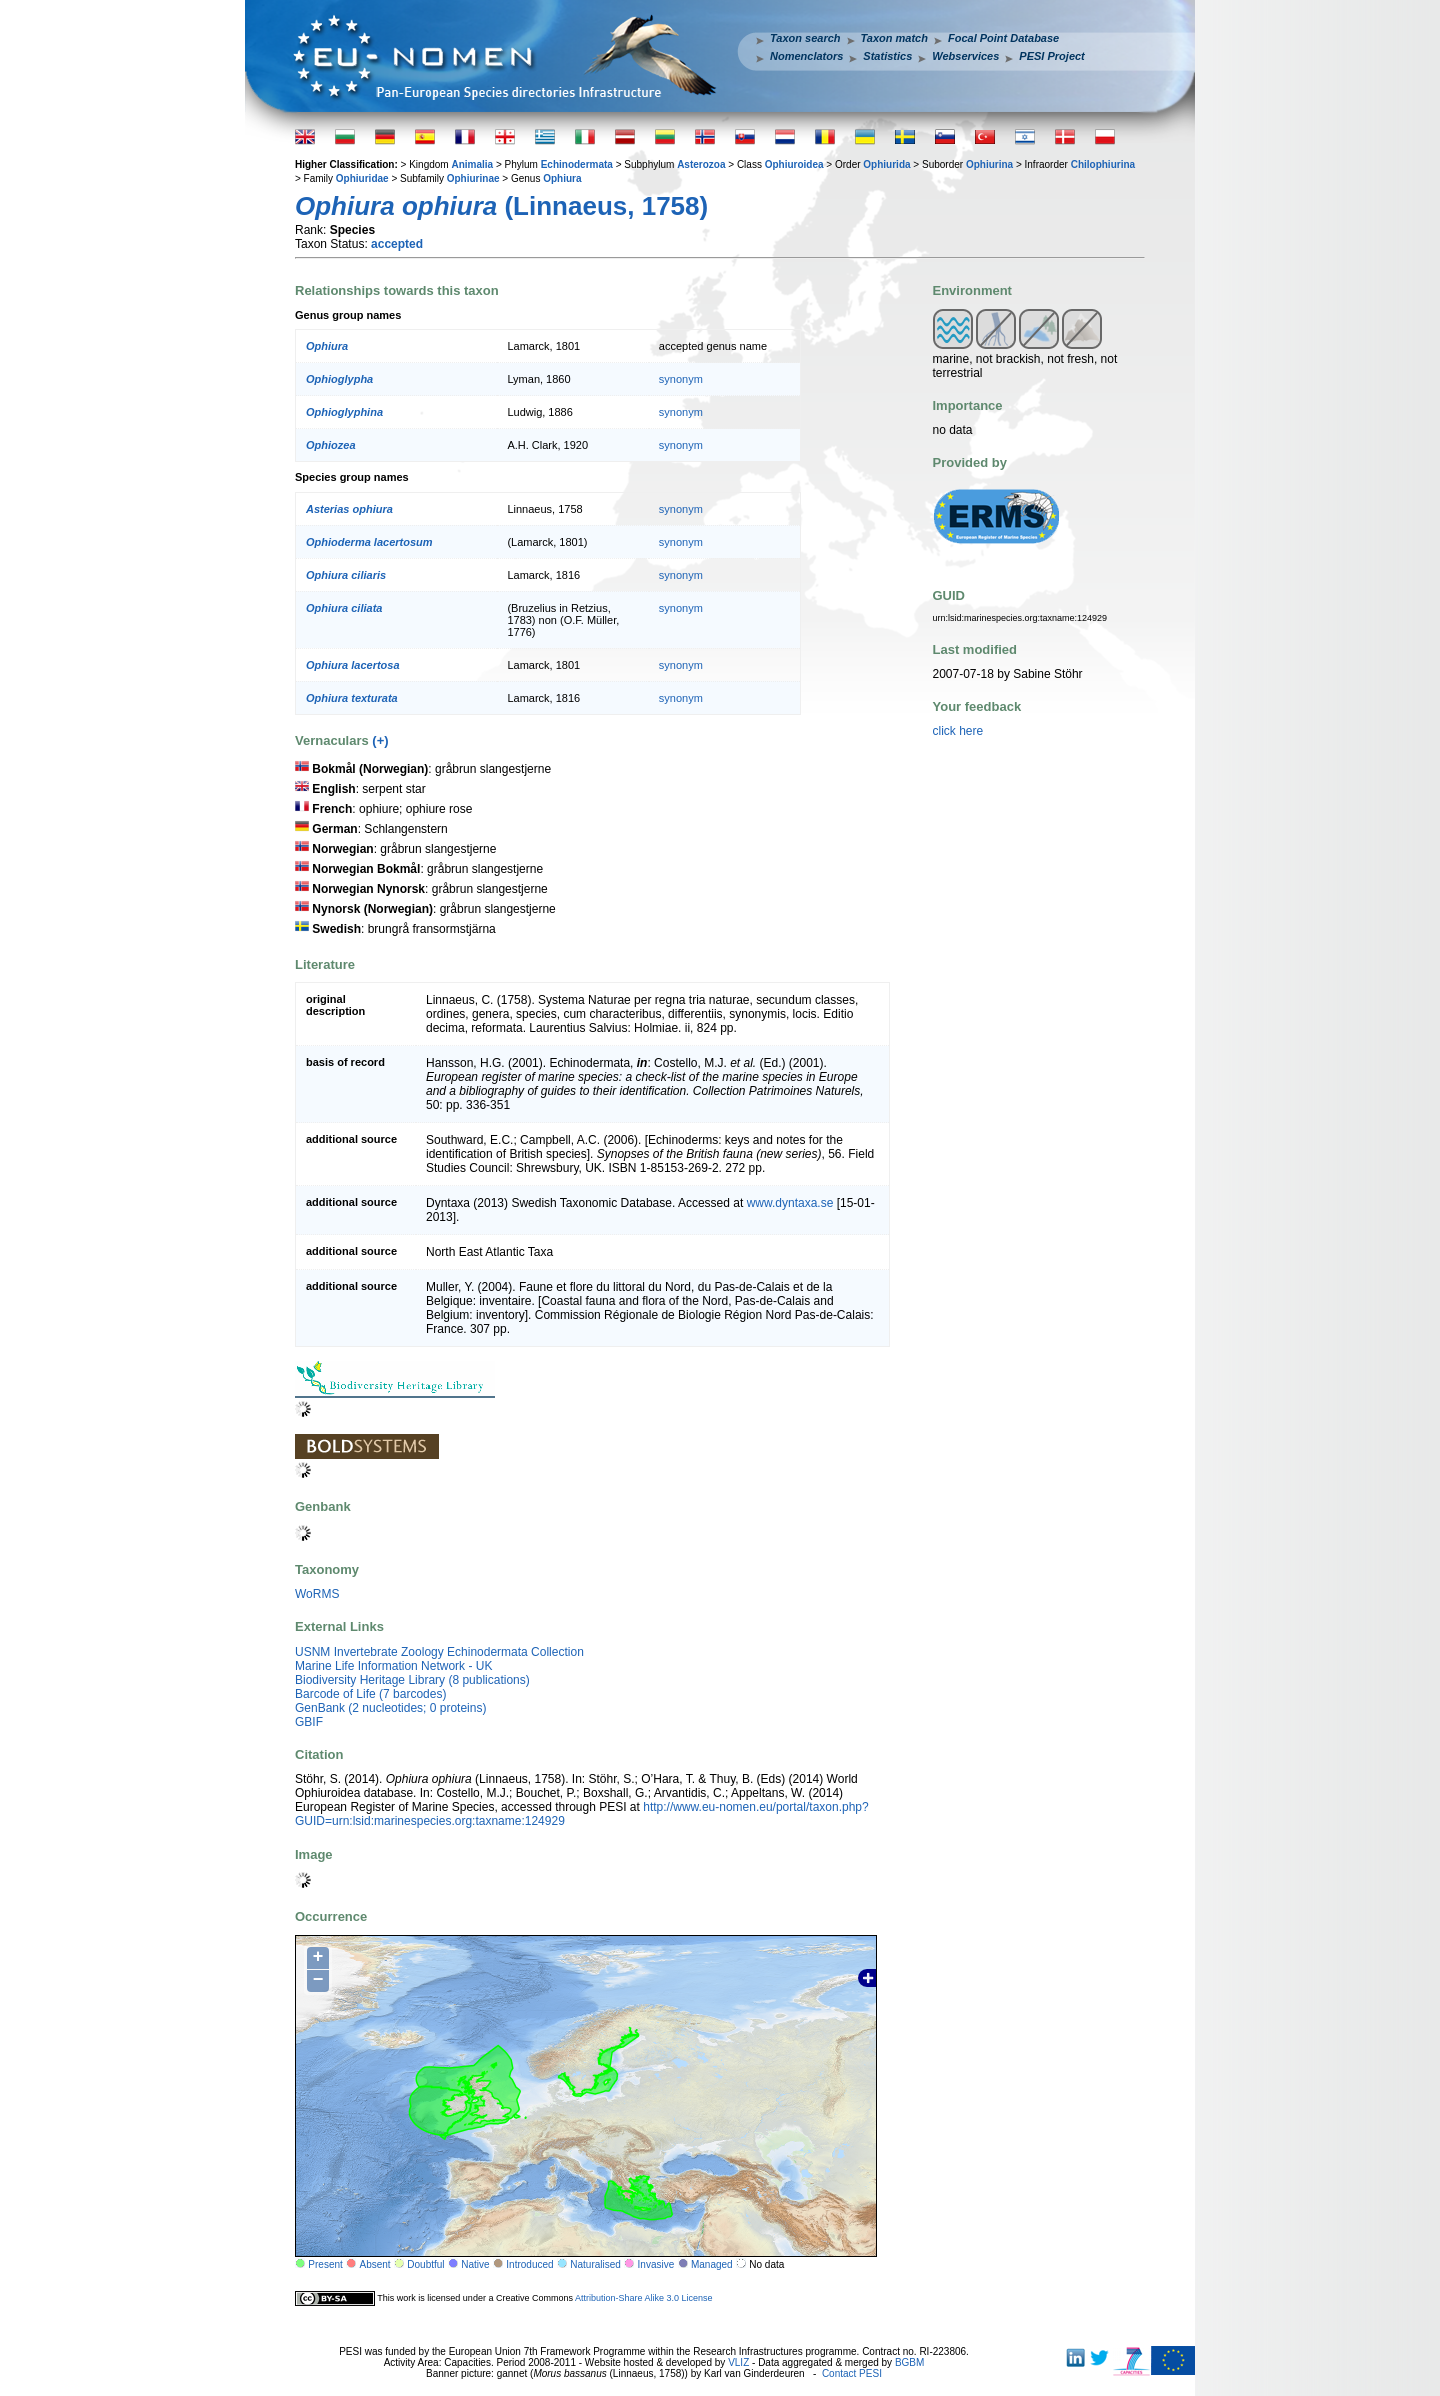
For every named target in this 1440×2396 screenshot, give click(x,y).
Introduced (529, 2264)
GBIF (309, 1722)
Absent (375, 2264)
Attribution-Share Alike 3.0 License (644, 2297)
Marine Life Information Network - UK (393, 1666)
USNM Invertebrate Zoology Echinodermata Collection (439, 1652)
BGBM (909, 2362)
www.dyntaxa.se (790, 1203)
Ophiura (562, 178)
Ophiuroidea (794, 164)
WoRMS (317, 1594)
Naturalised (595, 2264)
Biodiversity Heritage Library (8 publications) (412, 1680)
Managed (712, 2264)
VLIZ (738, 2362)
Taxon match (894, 38)
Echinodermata (577, 164)
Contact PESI (852, 2373)
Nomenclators (806, 56)
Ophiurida (886, 164)
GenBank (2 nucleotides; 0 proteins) (390, 1708)
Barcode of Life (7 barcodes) (370, 1694)
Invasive (656, 2264)
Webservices (965, 56)
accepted (397, 244)
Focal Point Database (1003, 38)
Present (325, 2264)
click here (958, 731)
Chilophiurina (1103, 164)
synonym (681, 379)
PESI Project (1051, 56)
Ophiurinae (473, 178)
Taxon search (805, 38)
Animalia (472, 164)
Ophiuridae (362, 178)
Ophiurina (989, 164)
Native (475, 2264)
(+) (380, 740)
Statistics (887, 56)
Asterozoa (701, 164)
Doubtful (425, 2264)
